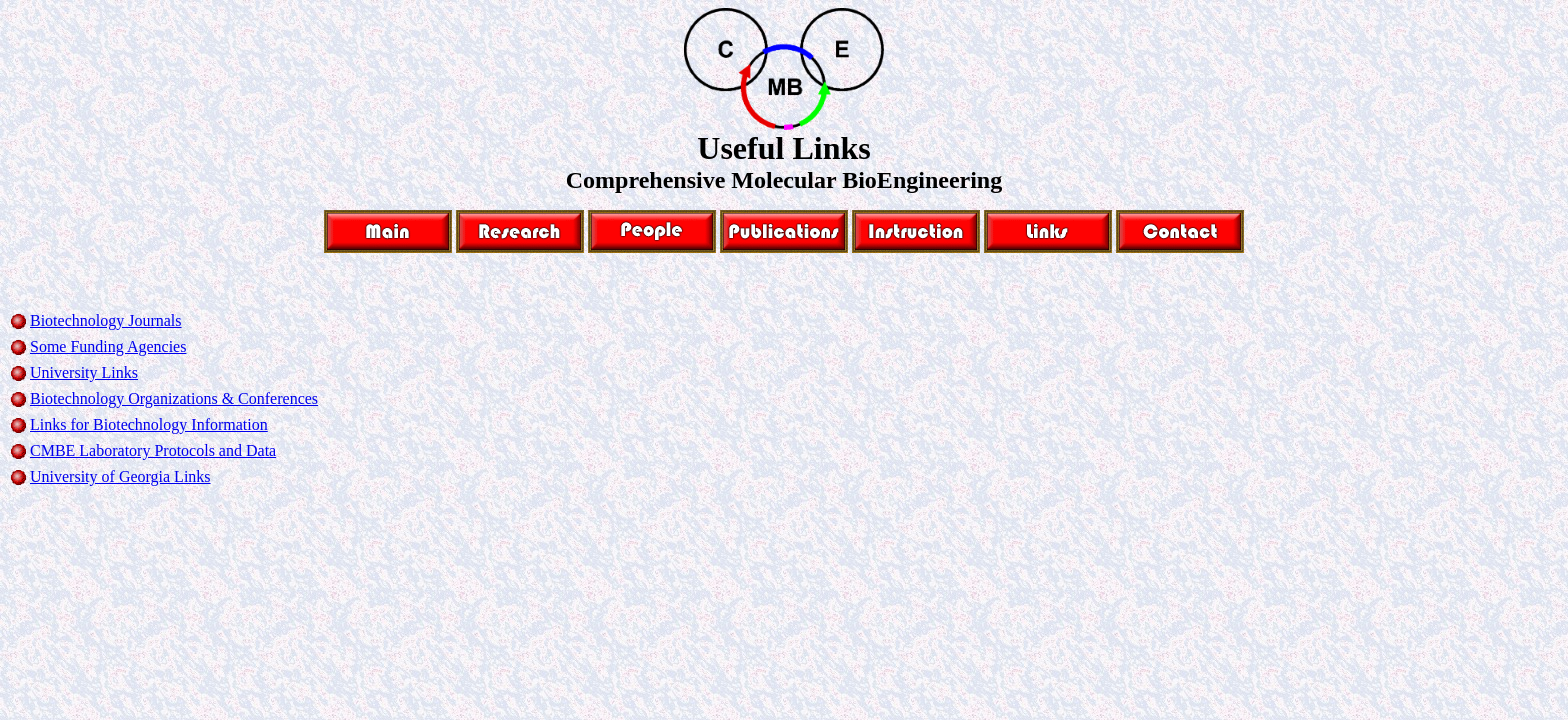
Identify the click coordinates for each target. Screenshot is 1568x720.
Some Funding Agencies (108, 346)
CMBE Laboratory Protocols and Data (153, 450)
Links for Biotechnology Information (149, 424)
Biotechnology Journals (106, 320)
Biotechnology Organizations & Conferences (174, 398)
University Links (84, 372)
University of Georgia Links (120, 476)
